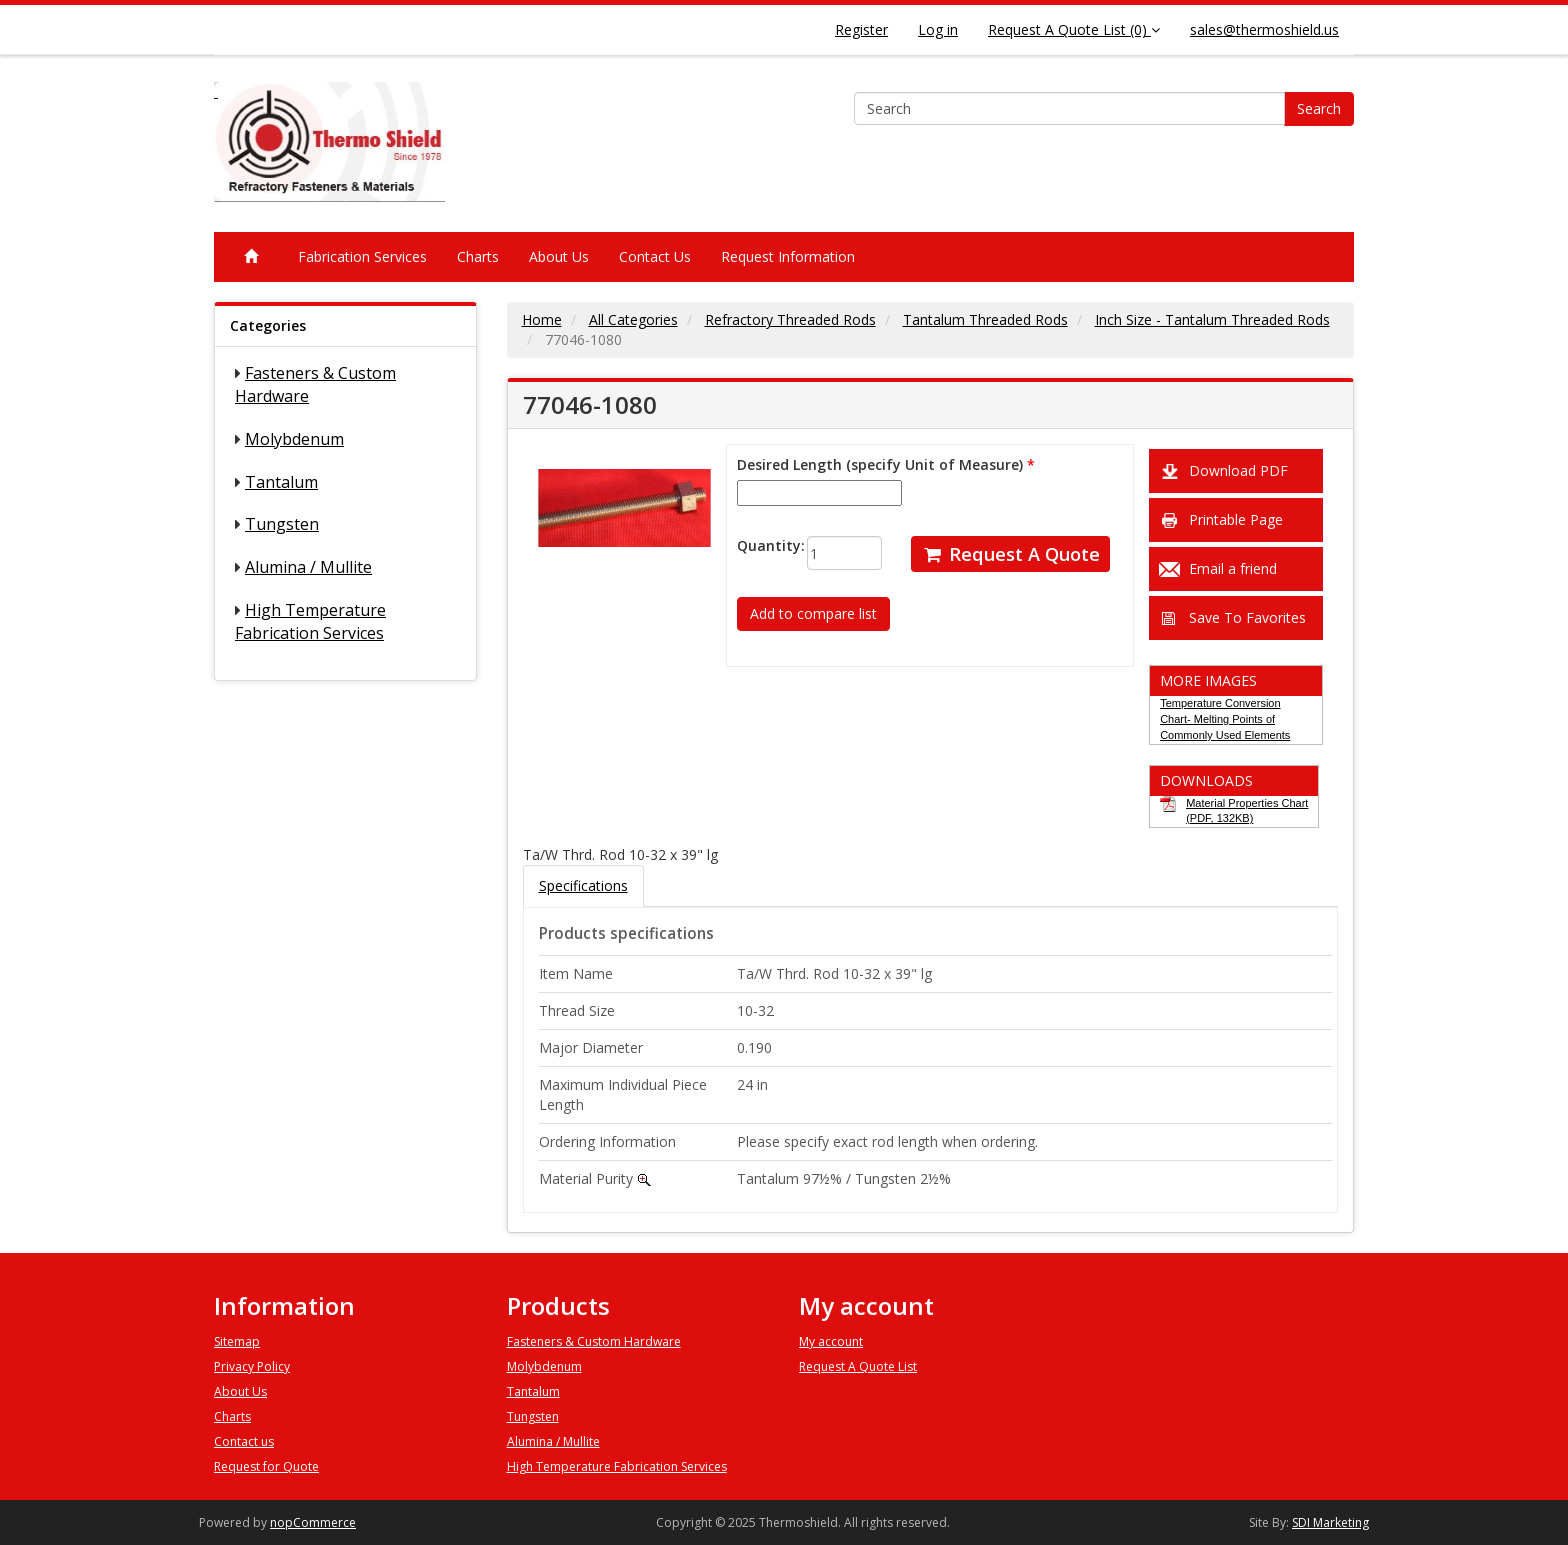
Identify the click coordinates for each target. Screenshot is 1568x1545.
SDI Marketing (1330, 1522)
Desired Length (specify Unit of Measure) (880, 464)
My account (831, 1341)
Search (1319, 108)
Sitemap (237, 1341)
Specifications (583, 885)
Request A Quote (1010, 554)
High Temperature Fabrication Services (310, 621)
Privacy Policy (252, 1366)
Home (542, 319)
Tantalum (281, 482)
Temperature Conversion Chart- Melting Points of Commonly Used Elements (1225, 718)
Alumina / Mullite (308, 567)
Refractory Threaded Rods (790, 319)
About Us (559, 256)
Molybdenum (294, 439)
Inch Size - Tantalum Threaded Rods (1212, 319)
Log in (938, 29)
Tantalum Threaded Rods (985, 319)
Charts (478, 256)
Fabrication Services (362, 256)
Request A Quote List (858, 1366)
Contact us (244, 1441)
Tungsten (282, 524)
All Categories (633, 319)
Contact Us (655, 256)
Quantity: (756, 545)
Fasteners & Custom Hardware (594, 1341)
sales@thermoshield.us (1264, 29)
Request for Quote (266, 1466)
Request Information (788, 256)
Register (861, 29)
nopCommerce (313, 1522)
